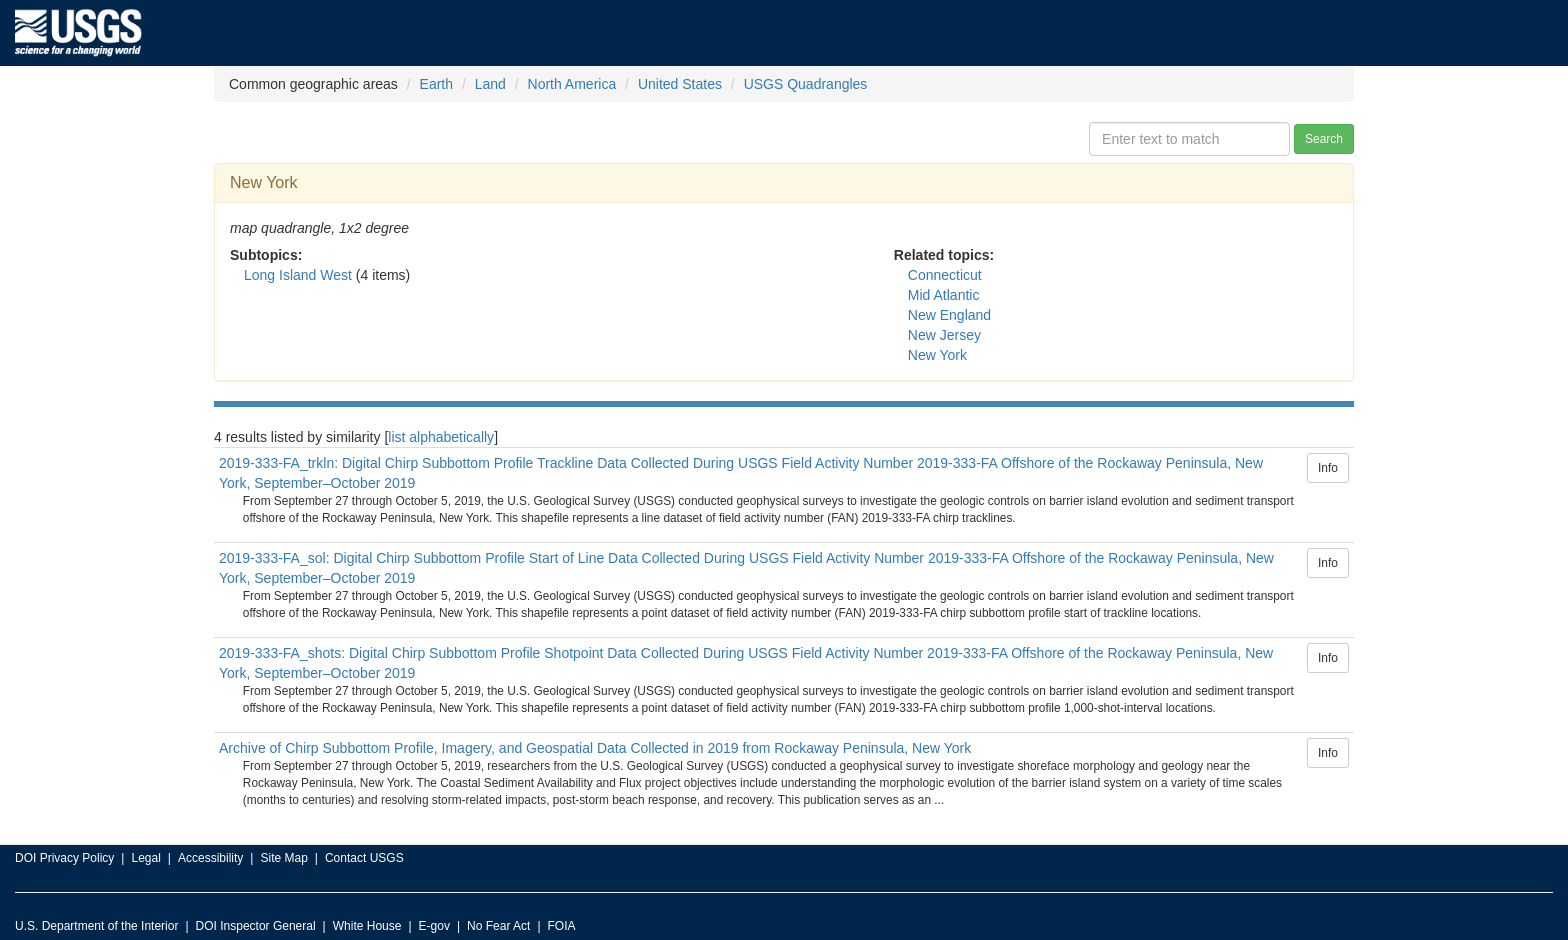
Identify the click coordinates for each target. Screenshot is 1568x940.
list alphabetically (441, 437)
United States (680, 84)
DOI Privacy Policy (64, 858)
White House (367, 926)
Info (1328, 468)
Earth (436, 84)
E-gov (434, 926)
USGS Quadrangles (806, 84)
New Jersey (944, 335)
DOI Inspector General (256, 926)
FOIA (562, 926)
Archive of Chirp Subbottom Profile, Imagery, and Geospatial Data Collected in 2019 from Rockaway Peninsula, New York (595, 748)
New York (937, 355)
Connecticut (945, 275)
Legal (145, 858)
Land (490, 84)
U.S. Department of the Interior (96, 926)
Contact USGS (364, 858)
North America (572, 84)
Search (1324, 139)
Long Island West (298, 275)
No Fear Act (498, 926)
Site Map (283, 858)
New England (949, 315)
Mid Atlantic (944, 295)
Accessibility (210, 858)
